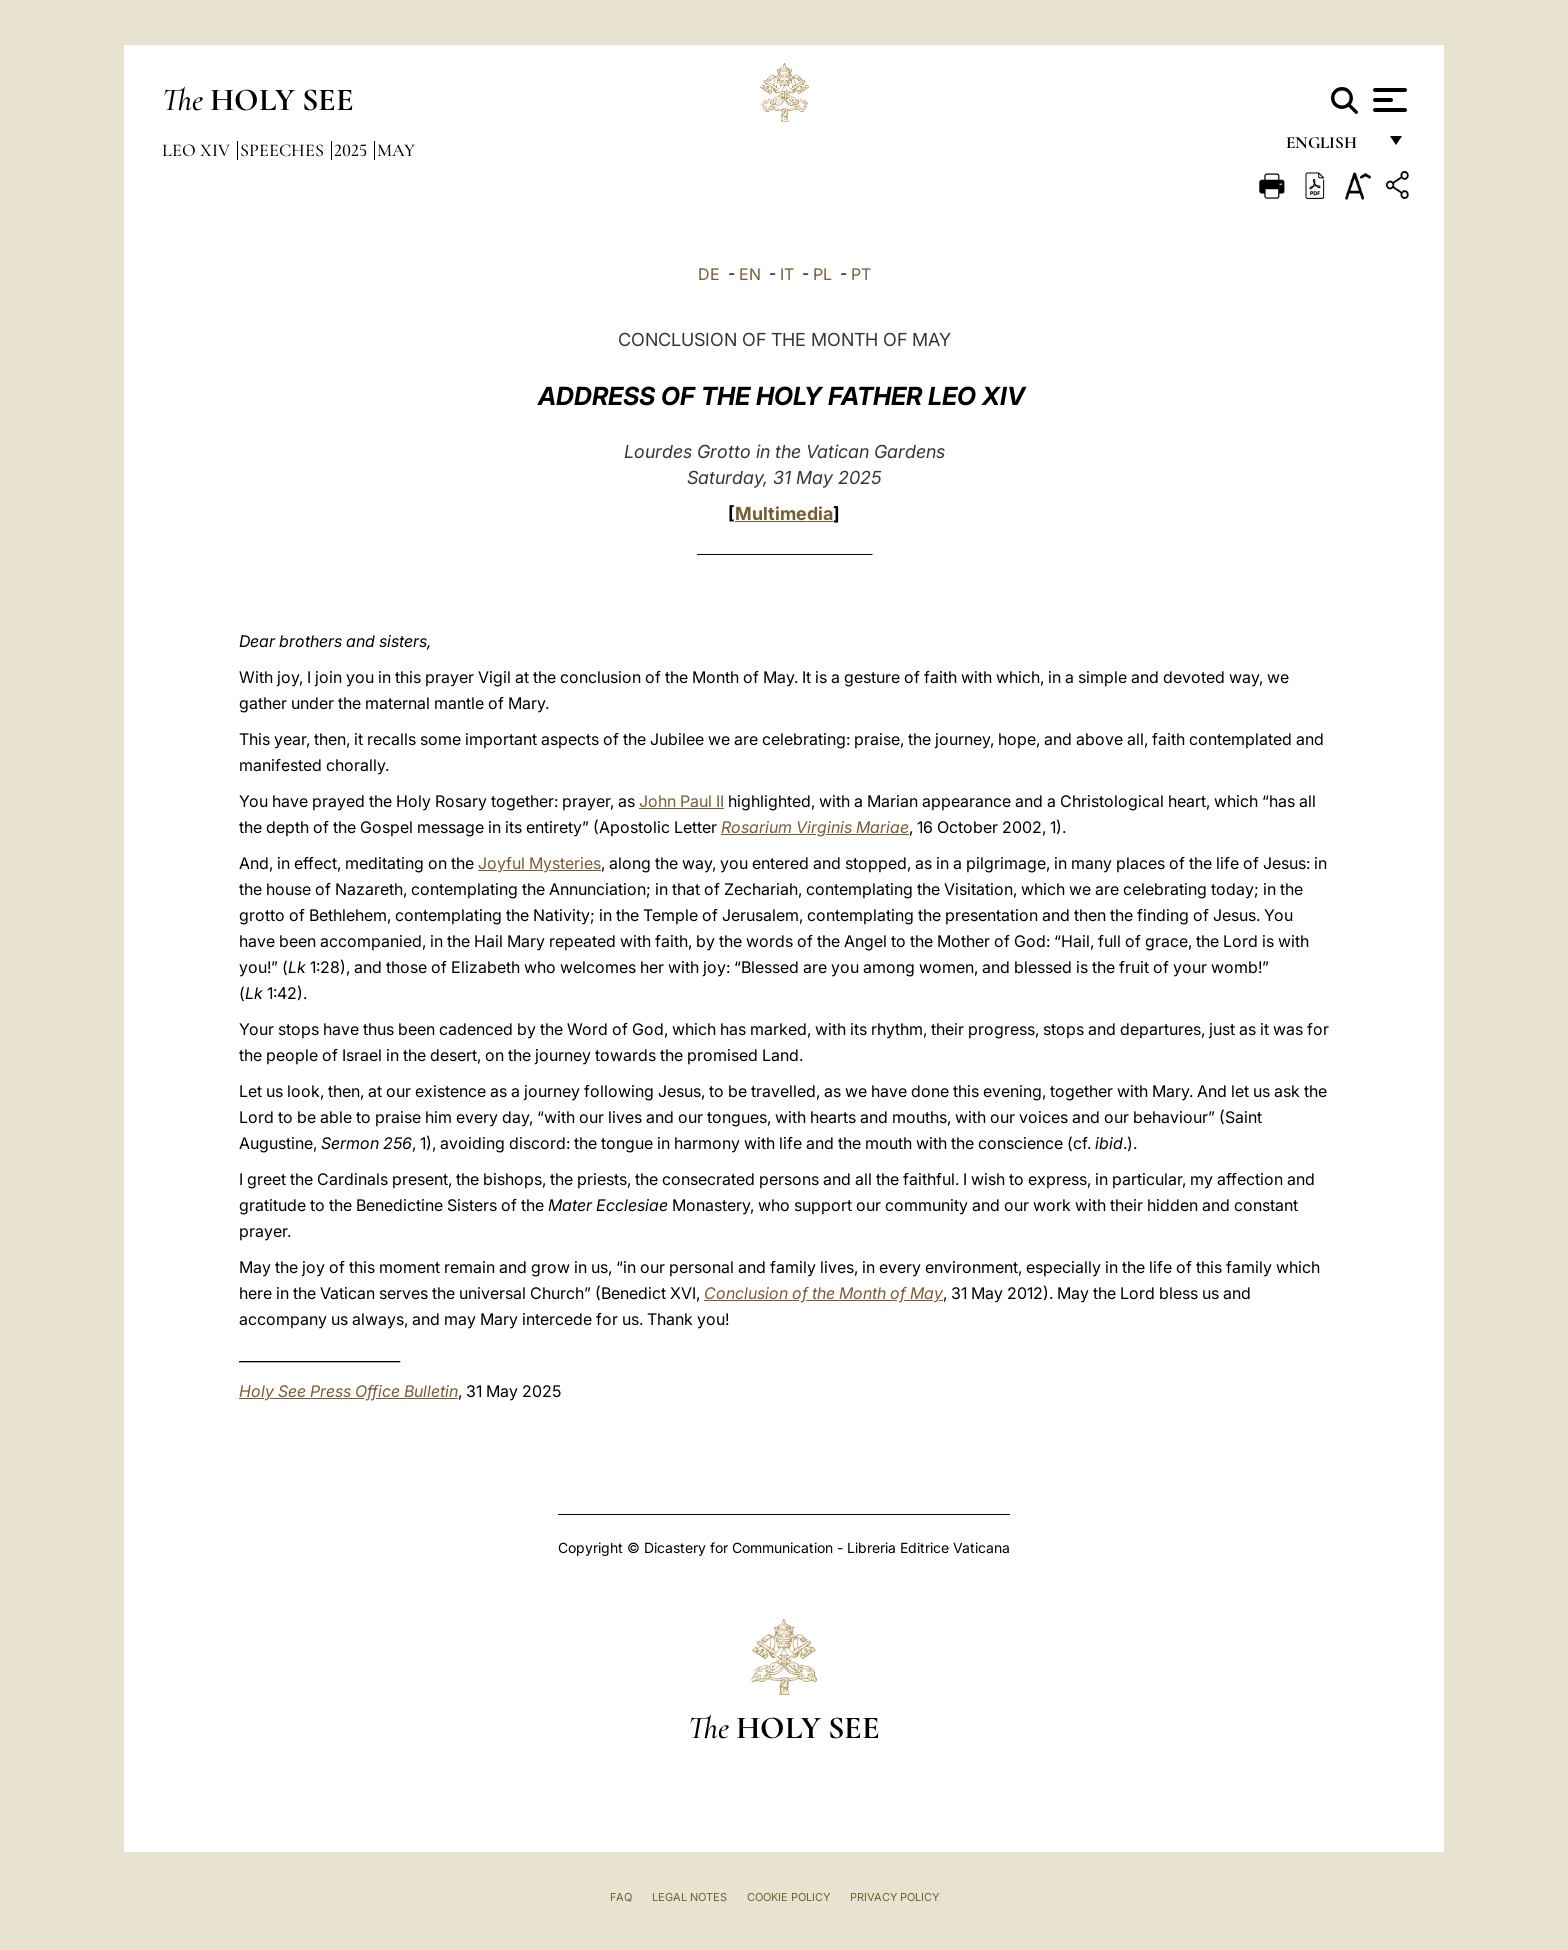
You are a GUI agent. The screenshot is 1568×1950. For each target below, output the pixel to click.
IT (787, 274)
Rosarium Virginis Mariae (815, 827)
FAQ (621, 1897)
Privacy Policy (894, 1897)
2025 (352, 150)
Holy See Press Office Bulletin (348, 1391)
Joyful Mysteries (539, 863)
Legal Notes (689, 1897)
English (1330, 147)
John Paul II (681, 801)
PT (861, 274)
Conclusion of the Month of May (823, 1293)
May (396, 150)
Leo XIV (198, 150)
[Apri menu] (1387, 100)
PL (822, 274)
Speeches (284, 150)
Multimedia (784, 513)
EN (750, 274)
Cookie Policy (788, 1897)
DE (709, 274)
